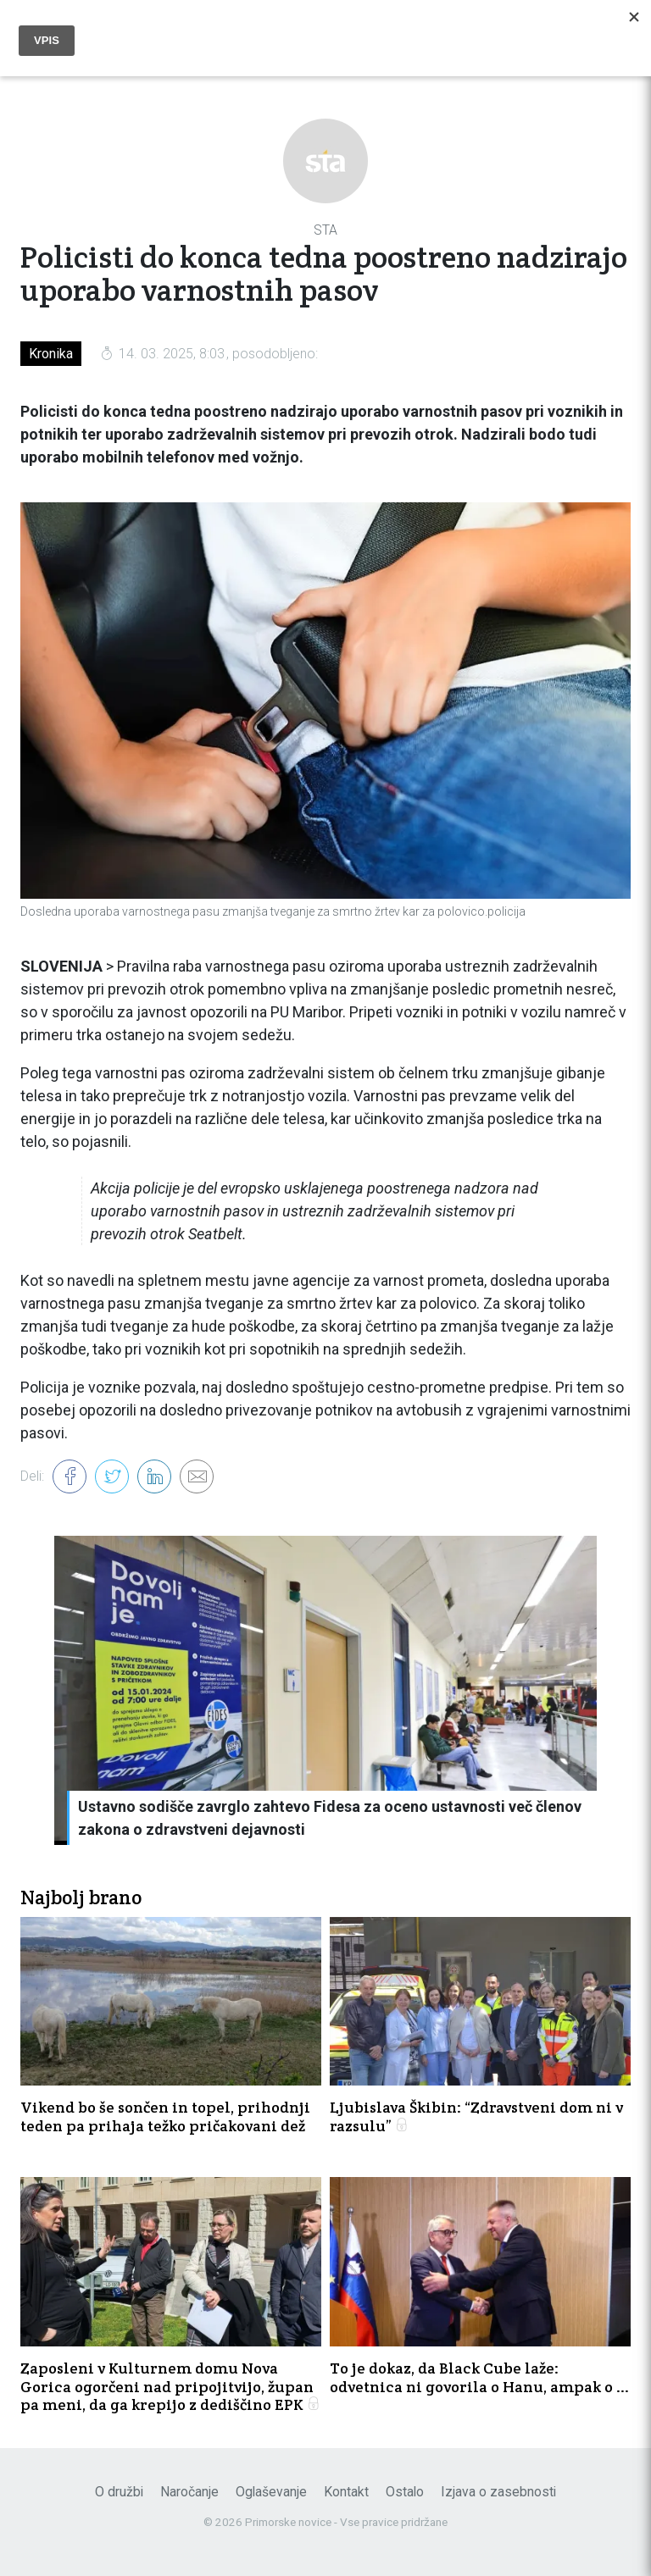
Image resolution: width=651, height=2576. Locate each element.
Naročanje (189, 2492)
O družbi (119, 2492)
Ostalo (405, 2492)
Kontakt (346, 2492)
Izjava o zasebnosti (498, 2492)
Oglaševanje (271, 2492)
